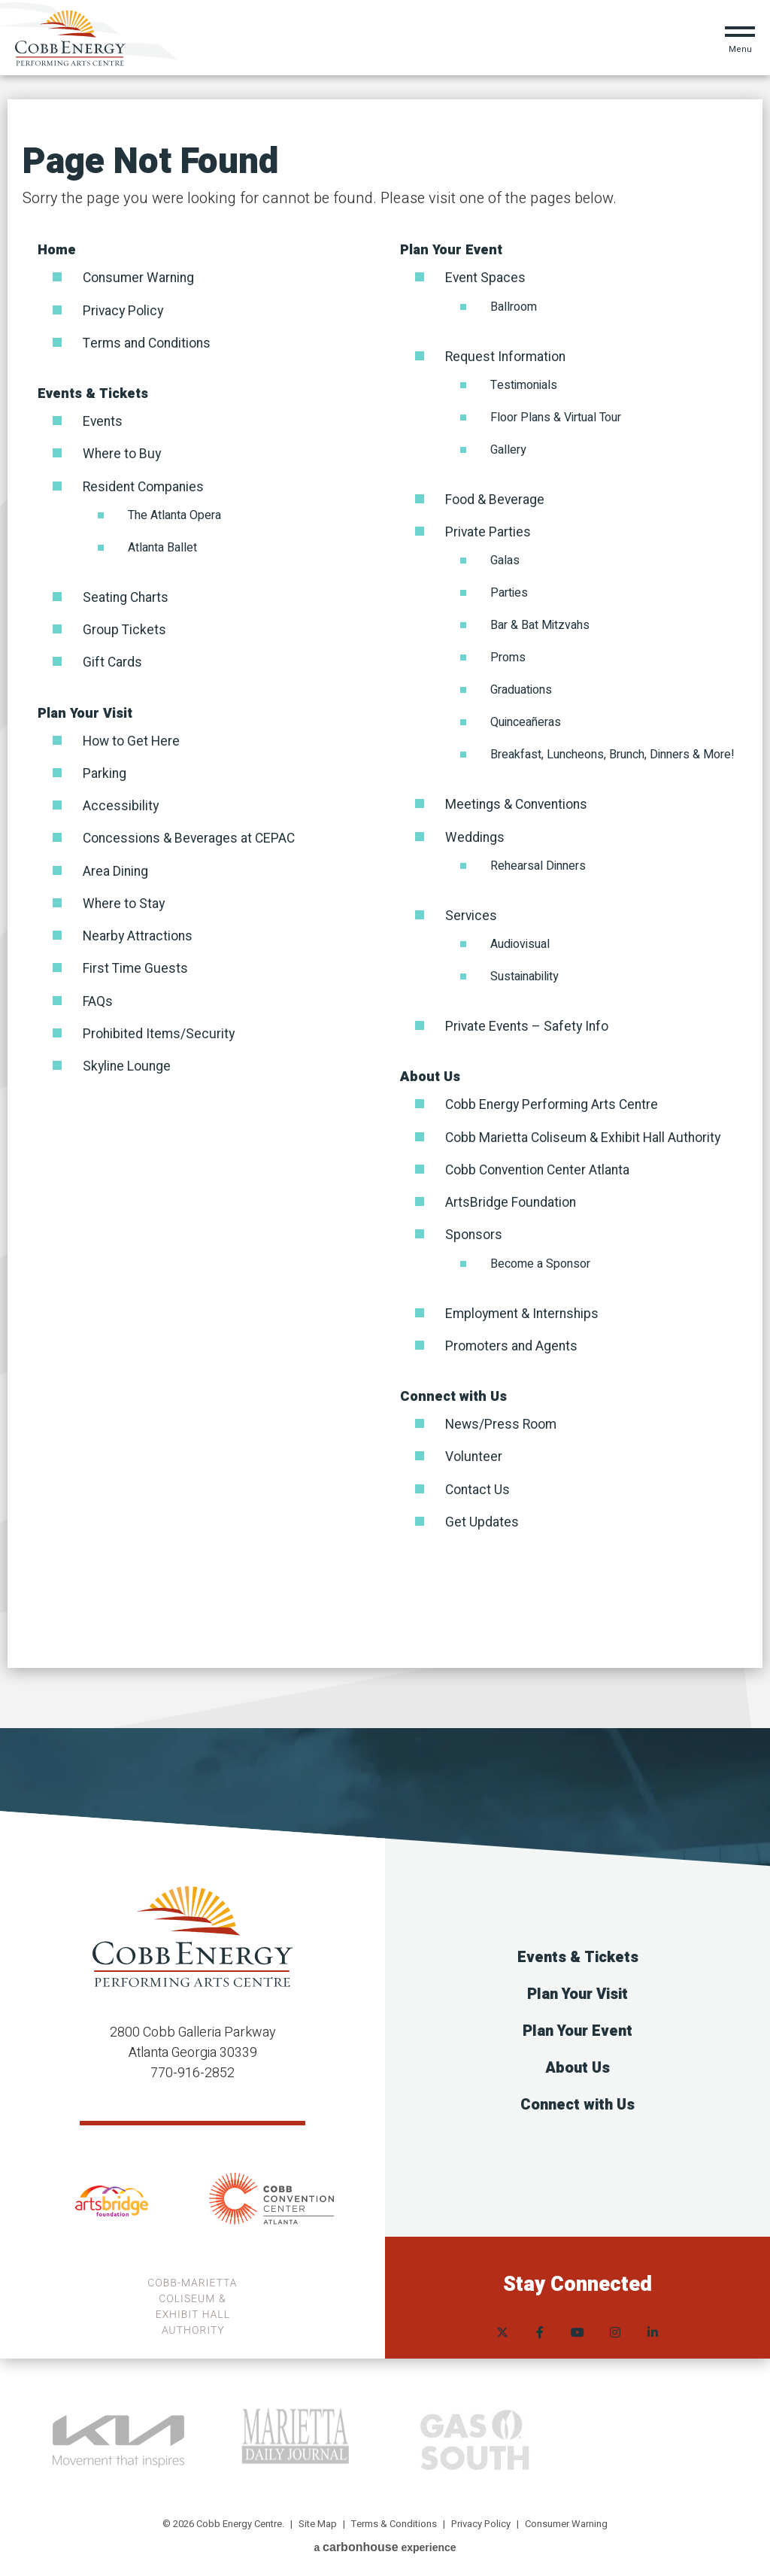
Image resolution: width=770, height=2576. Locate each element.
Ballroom (513, 306)
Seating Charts (127, 596)
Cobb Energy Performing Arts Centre (554, 1103)
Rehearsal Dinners (538, 864)
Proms (508, 657)
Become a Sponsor (540, 1261)
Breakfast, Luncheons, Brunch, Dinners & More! (612, 754)
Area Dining (116, 868)
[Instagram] (615, 2321)
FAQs (98, 998)
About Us (430, 1075)
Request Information (507, 356)
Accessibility (121, 804)
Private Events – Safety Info (529, 1025)
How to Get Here (131, 739)
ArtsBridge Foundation (512, 1200)
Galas (505, 560)
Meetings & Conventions (518, 804)
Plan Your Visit (85, 711)
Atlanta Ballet (162, 546)
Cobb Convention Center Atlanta (541, 1168)
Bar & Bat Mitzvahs (540, 624)
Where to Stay (125, 901)
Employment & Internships (524, 1311)
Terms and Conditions (149, 343)
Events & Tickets (93, 393)
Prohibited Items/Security (160, 1030)
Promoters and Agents (513, 1343)
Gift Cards (113, 661)
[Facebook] (540, 2321)
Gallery (508, 449)
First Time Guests (136, 965)
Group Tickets (124, 628)
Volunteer (474, 1454)
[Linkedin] (653, 2321)
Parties (509, 592)
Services (471, 914)
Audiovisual (520, 943)
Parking (105, 771)
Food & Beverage (496, 499)
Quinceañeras (525, 721)
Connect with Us (453, 1394)
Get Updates (482, 1518)
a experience (385, 2544)
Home (57, 250)
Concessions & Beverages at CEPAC (191, 836)
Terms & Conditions (394, 2520)
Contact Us (478, 1486)
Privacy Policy (124, 310)
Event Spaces (486, 278)
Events (103, 421)
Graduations (521, 689)
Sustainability (524, 975)
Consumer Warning (141, 278)
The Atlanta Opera (174, 514)
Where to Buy (122, 453)
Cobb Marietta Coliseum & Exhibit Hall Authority (586, 1135)
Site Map (318, 2520)
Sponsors (474, 1233)
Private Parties (489, 531)
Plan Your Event (451, 250)
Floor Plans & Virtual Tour (555, 417)
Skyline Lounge (128, 1063)
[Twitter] (502, 2321)
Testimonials (523, 384)
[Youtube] (577, 2321)
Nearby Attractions (139, 933)
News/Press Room (502, 1421)
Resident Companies (145, 485)
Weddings (475, 836)
